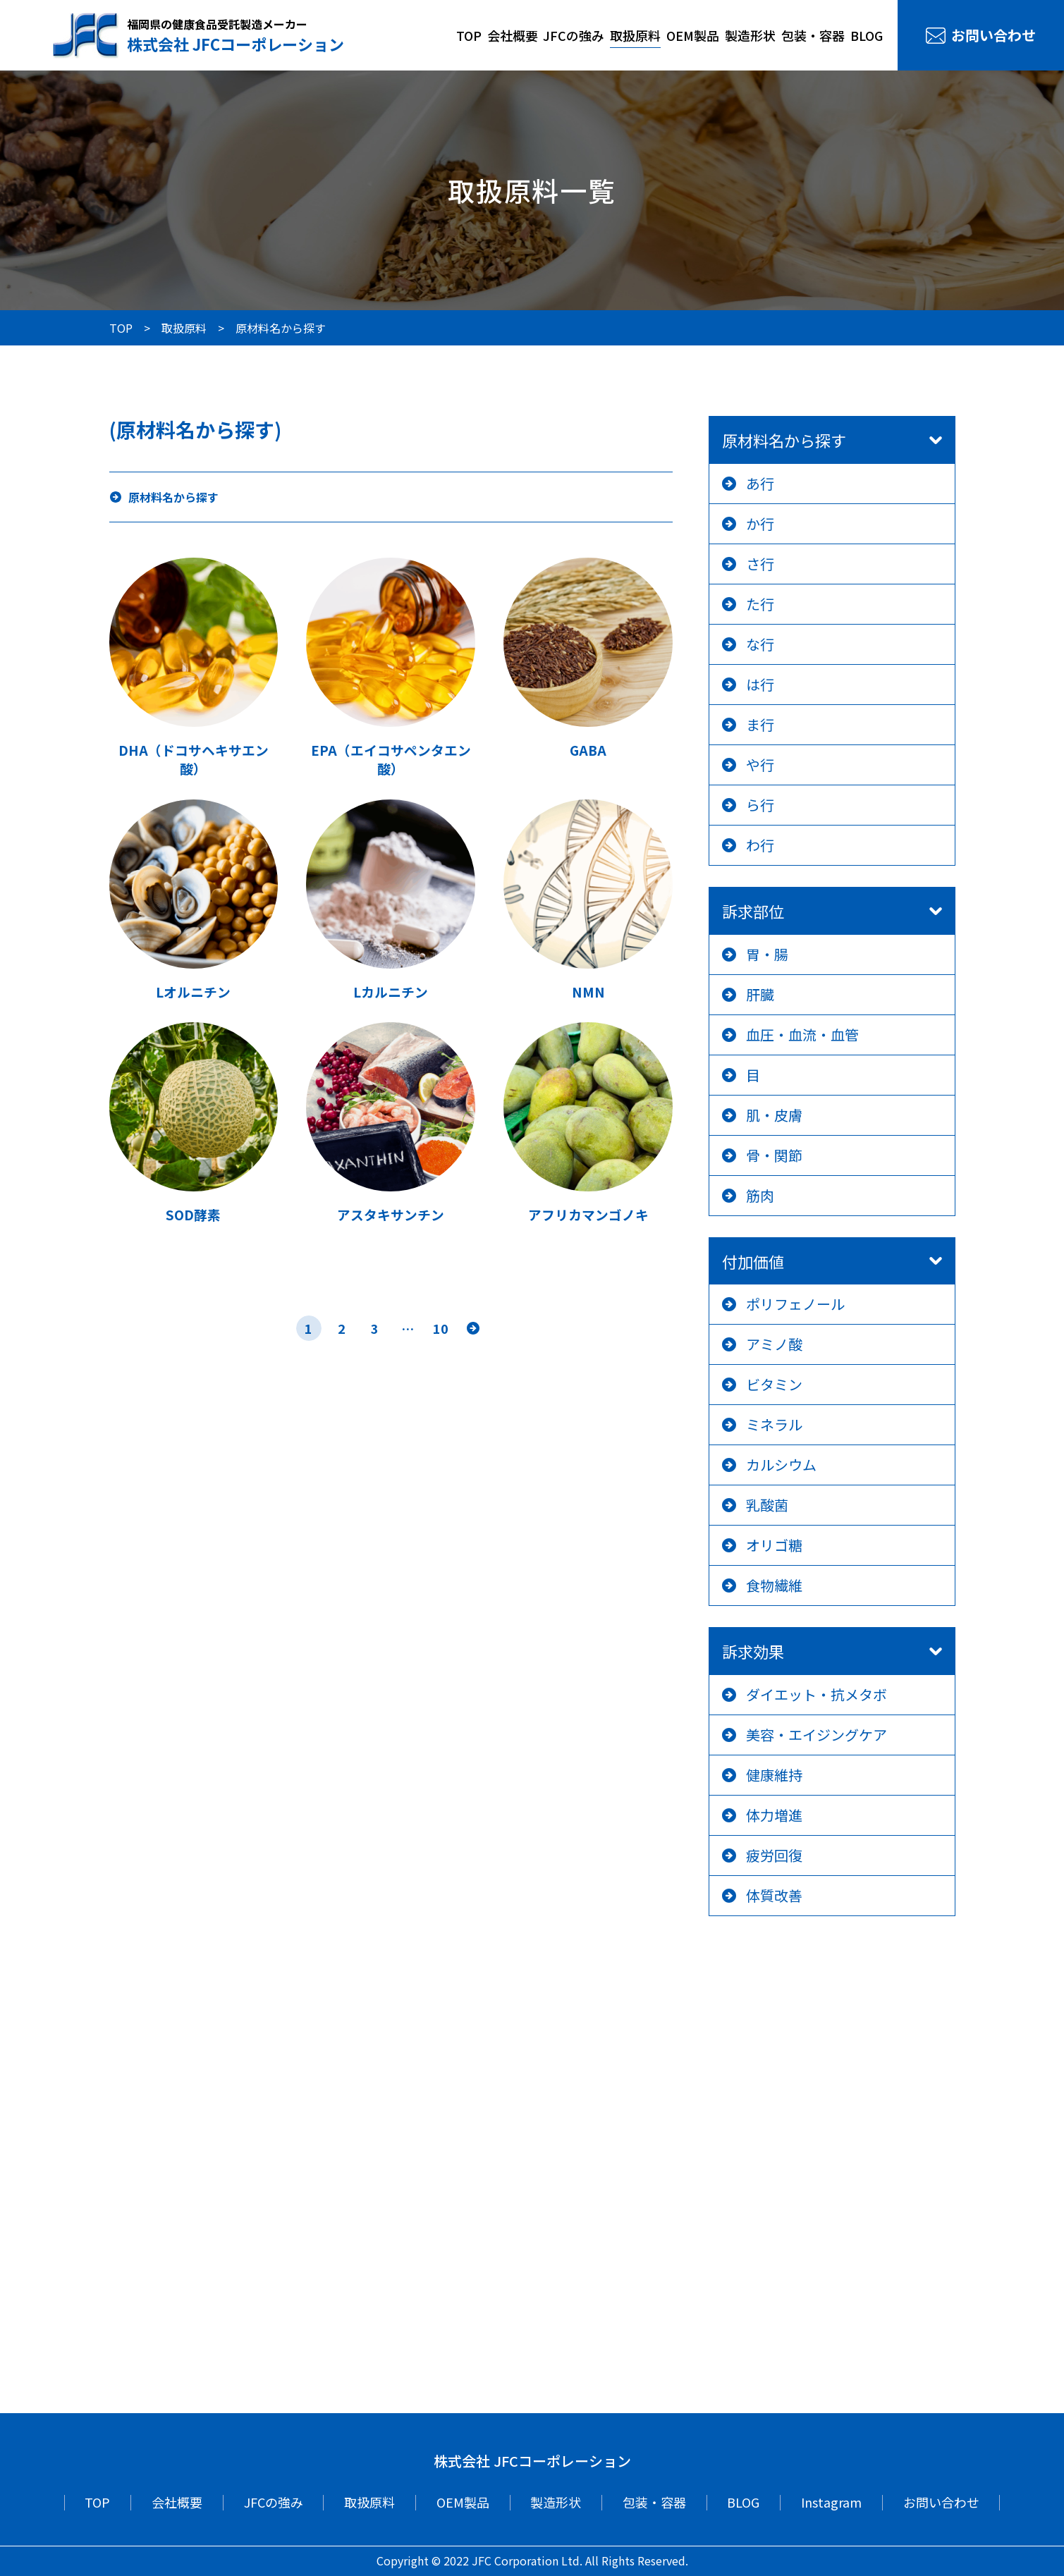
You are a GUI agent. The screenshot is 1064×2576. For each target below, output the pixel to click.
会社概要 (512, 35)
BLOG (866, 35)
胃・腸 (767, 954)
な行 (760, 644)
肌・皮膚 (774, 1115)
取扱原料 (635, 35)
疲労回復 (774, 1855)
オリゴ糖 (774, 1545)
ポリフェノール (795, 1304)
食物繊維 (774, 1585)
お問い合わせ (993, 35)
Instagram (831, 2502)
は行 (760, 684)
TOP (469, 35)
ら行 (760, 805)
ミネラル (774, 1424)
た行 (760, 604)
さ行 (760, 563)
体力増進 (774, 1815)
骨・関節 (774, 1155)
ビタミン (774, 1384)
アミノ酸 (774, 1344)
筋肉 (760, 1195)
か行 (760, 523)
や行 (760, 764)
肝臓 (760, 994)
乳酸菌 (767, 1505)
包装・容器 (813, 35)
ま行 (760, 724)
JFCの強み (573, 35)
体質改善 (774, 1895)
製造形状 (750, 35)
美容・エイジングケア (816, 1734)
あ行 (760, 483)
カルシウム (781, 1464)
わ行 (760, 845)
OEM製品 (692, 35)
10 (440, 1328)
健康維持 (774, 1775)
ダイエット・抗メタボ (816, 1694)
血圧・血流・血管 (802, 1034)
